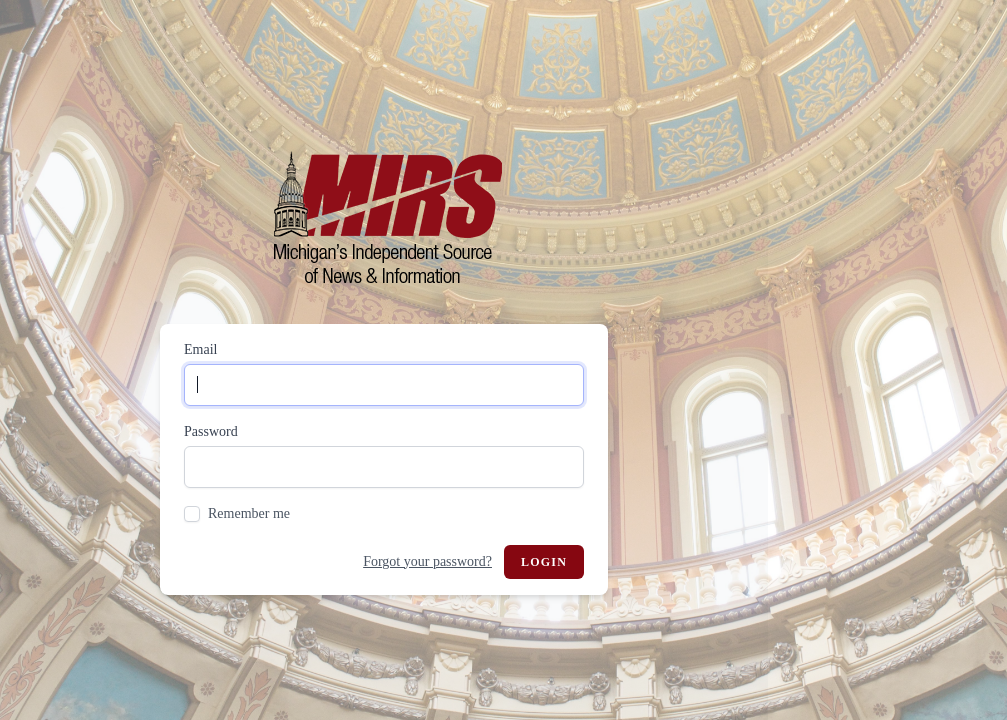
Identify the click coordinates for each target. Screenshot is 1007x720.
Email (200, 349)
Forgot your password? (427, 561)
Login (544, 562)
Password (211, 431)
